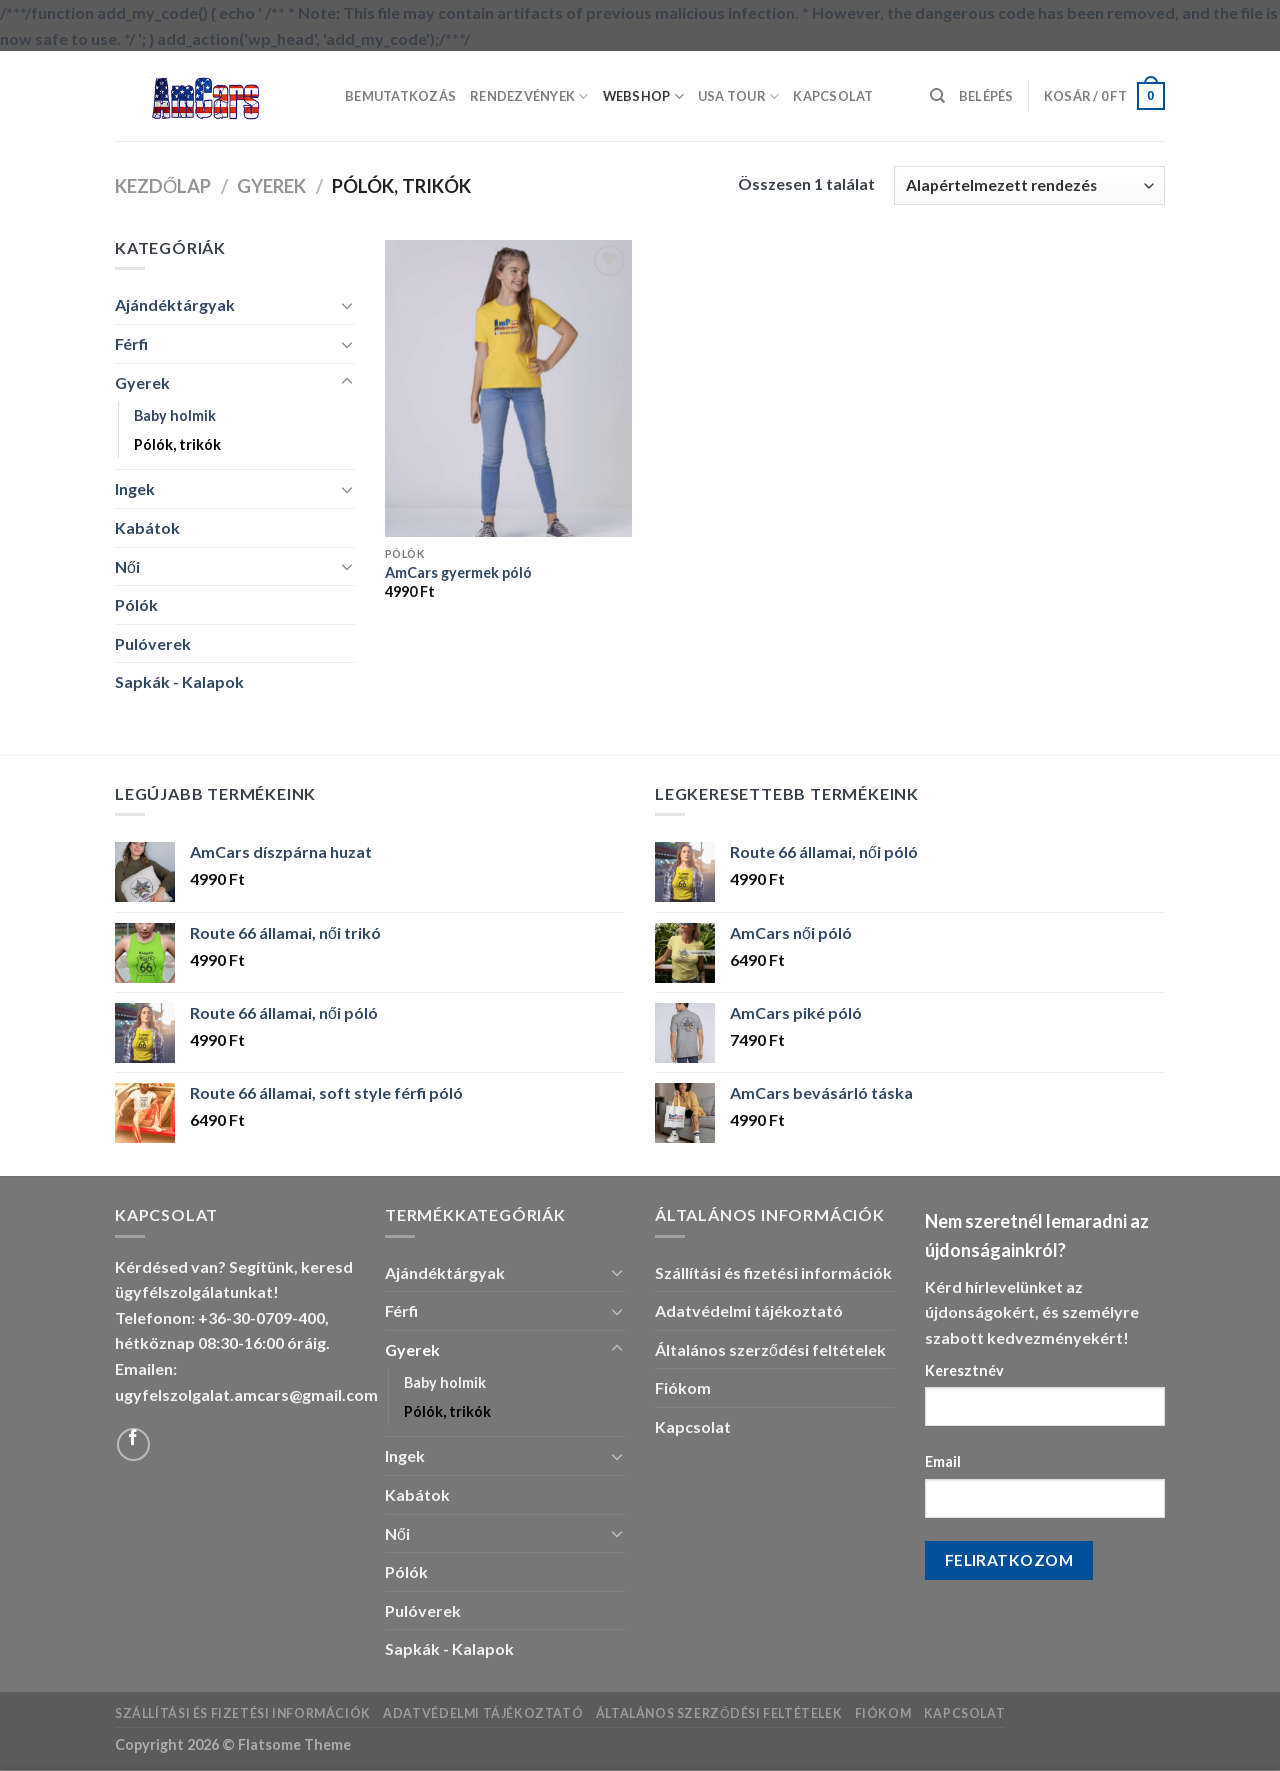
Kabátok (147, 527)
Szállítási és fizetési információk (773, 1272)
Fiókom (683, 1387)
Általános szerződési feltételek (770, 1349)
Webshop (643, 96)
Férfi (131, 343)
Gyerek (271, 186)
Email (943, 1461)
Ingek (135, 488)
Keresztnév (964, 1370)
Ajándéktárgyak (175, 304)
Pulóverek (153, 643)
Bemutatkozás (400, 96)
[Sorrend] (1029, 185)
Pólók (136, 604)
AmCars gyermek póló (458, 572)
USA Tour (739, 96)
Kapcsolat (833, 96)
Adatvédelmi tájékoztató (749, 1310)
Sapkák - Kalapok (179, 681)
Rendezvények (529, 96)
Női (127, 566)
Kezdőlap (163, 186)
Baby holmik (175, 415)
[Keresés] (937, 96)
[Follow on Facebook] (133, 1444)
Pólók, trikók (177, 444)
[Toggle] (347, 305)
